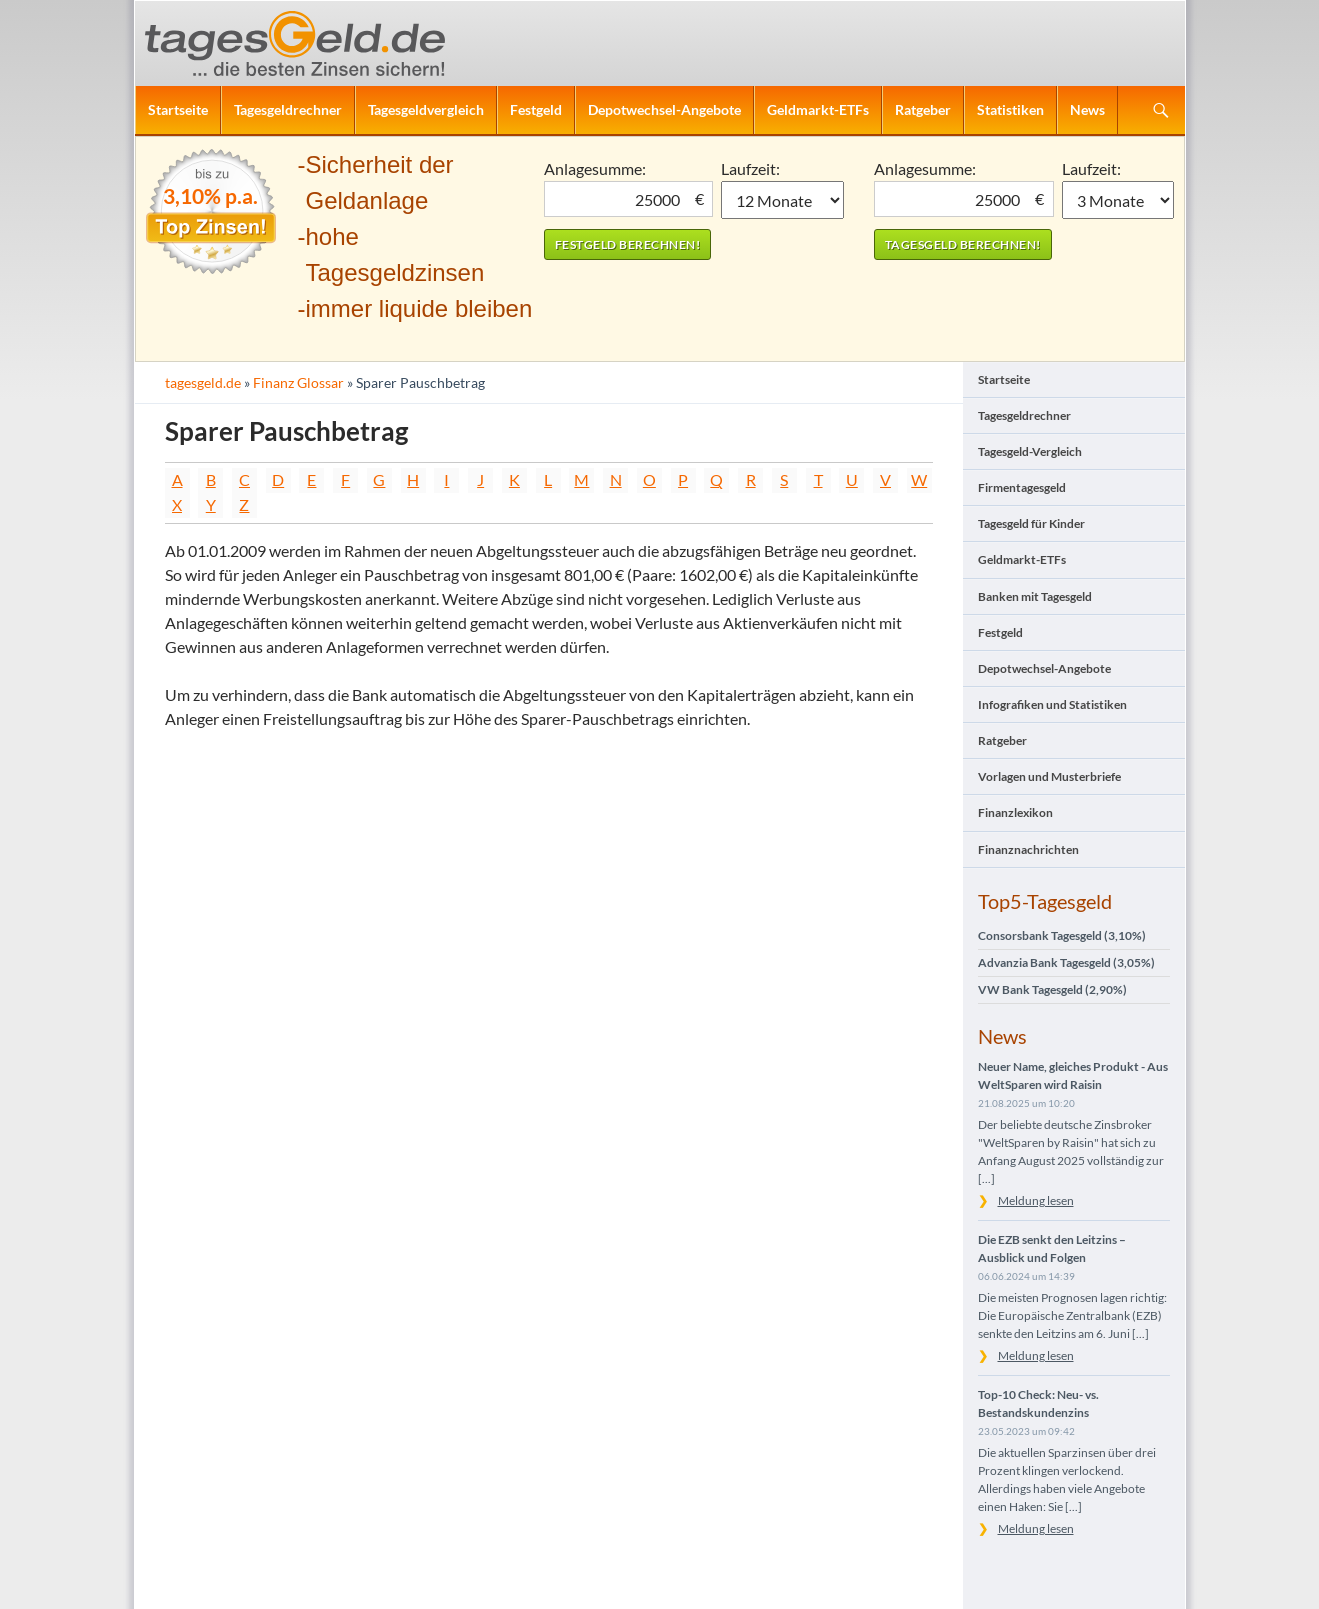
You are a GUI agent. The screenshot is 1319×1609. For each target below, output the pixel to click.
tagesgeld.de (203, 382)
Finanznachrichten (1028, 849)
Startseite (178, 109)
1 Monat (782, 200)
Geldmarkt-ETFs (818, 109)
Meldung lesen (1036, 1200)
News (1087, 109)
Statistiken (1010, 109)
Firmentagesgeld (1022, 487)
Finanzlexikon (1015, 812)
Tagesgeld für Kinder (1031, 523)
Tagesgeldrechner (288, 109)
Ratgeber (923, 109)
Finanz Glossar (298, 382)
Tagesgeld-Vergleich (1030, 451)
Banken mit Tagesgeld (1035, 596)
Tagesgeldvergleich (426, 109)
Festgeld (536, 109)
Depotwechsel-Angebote (664, 109)
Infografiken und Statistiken (1052, 704)
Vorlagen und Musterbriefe (1049, 776)
